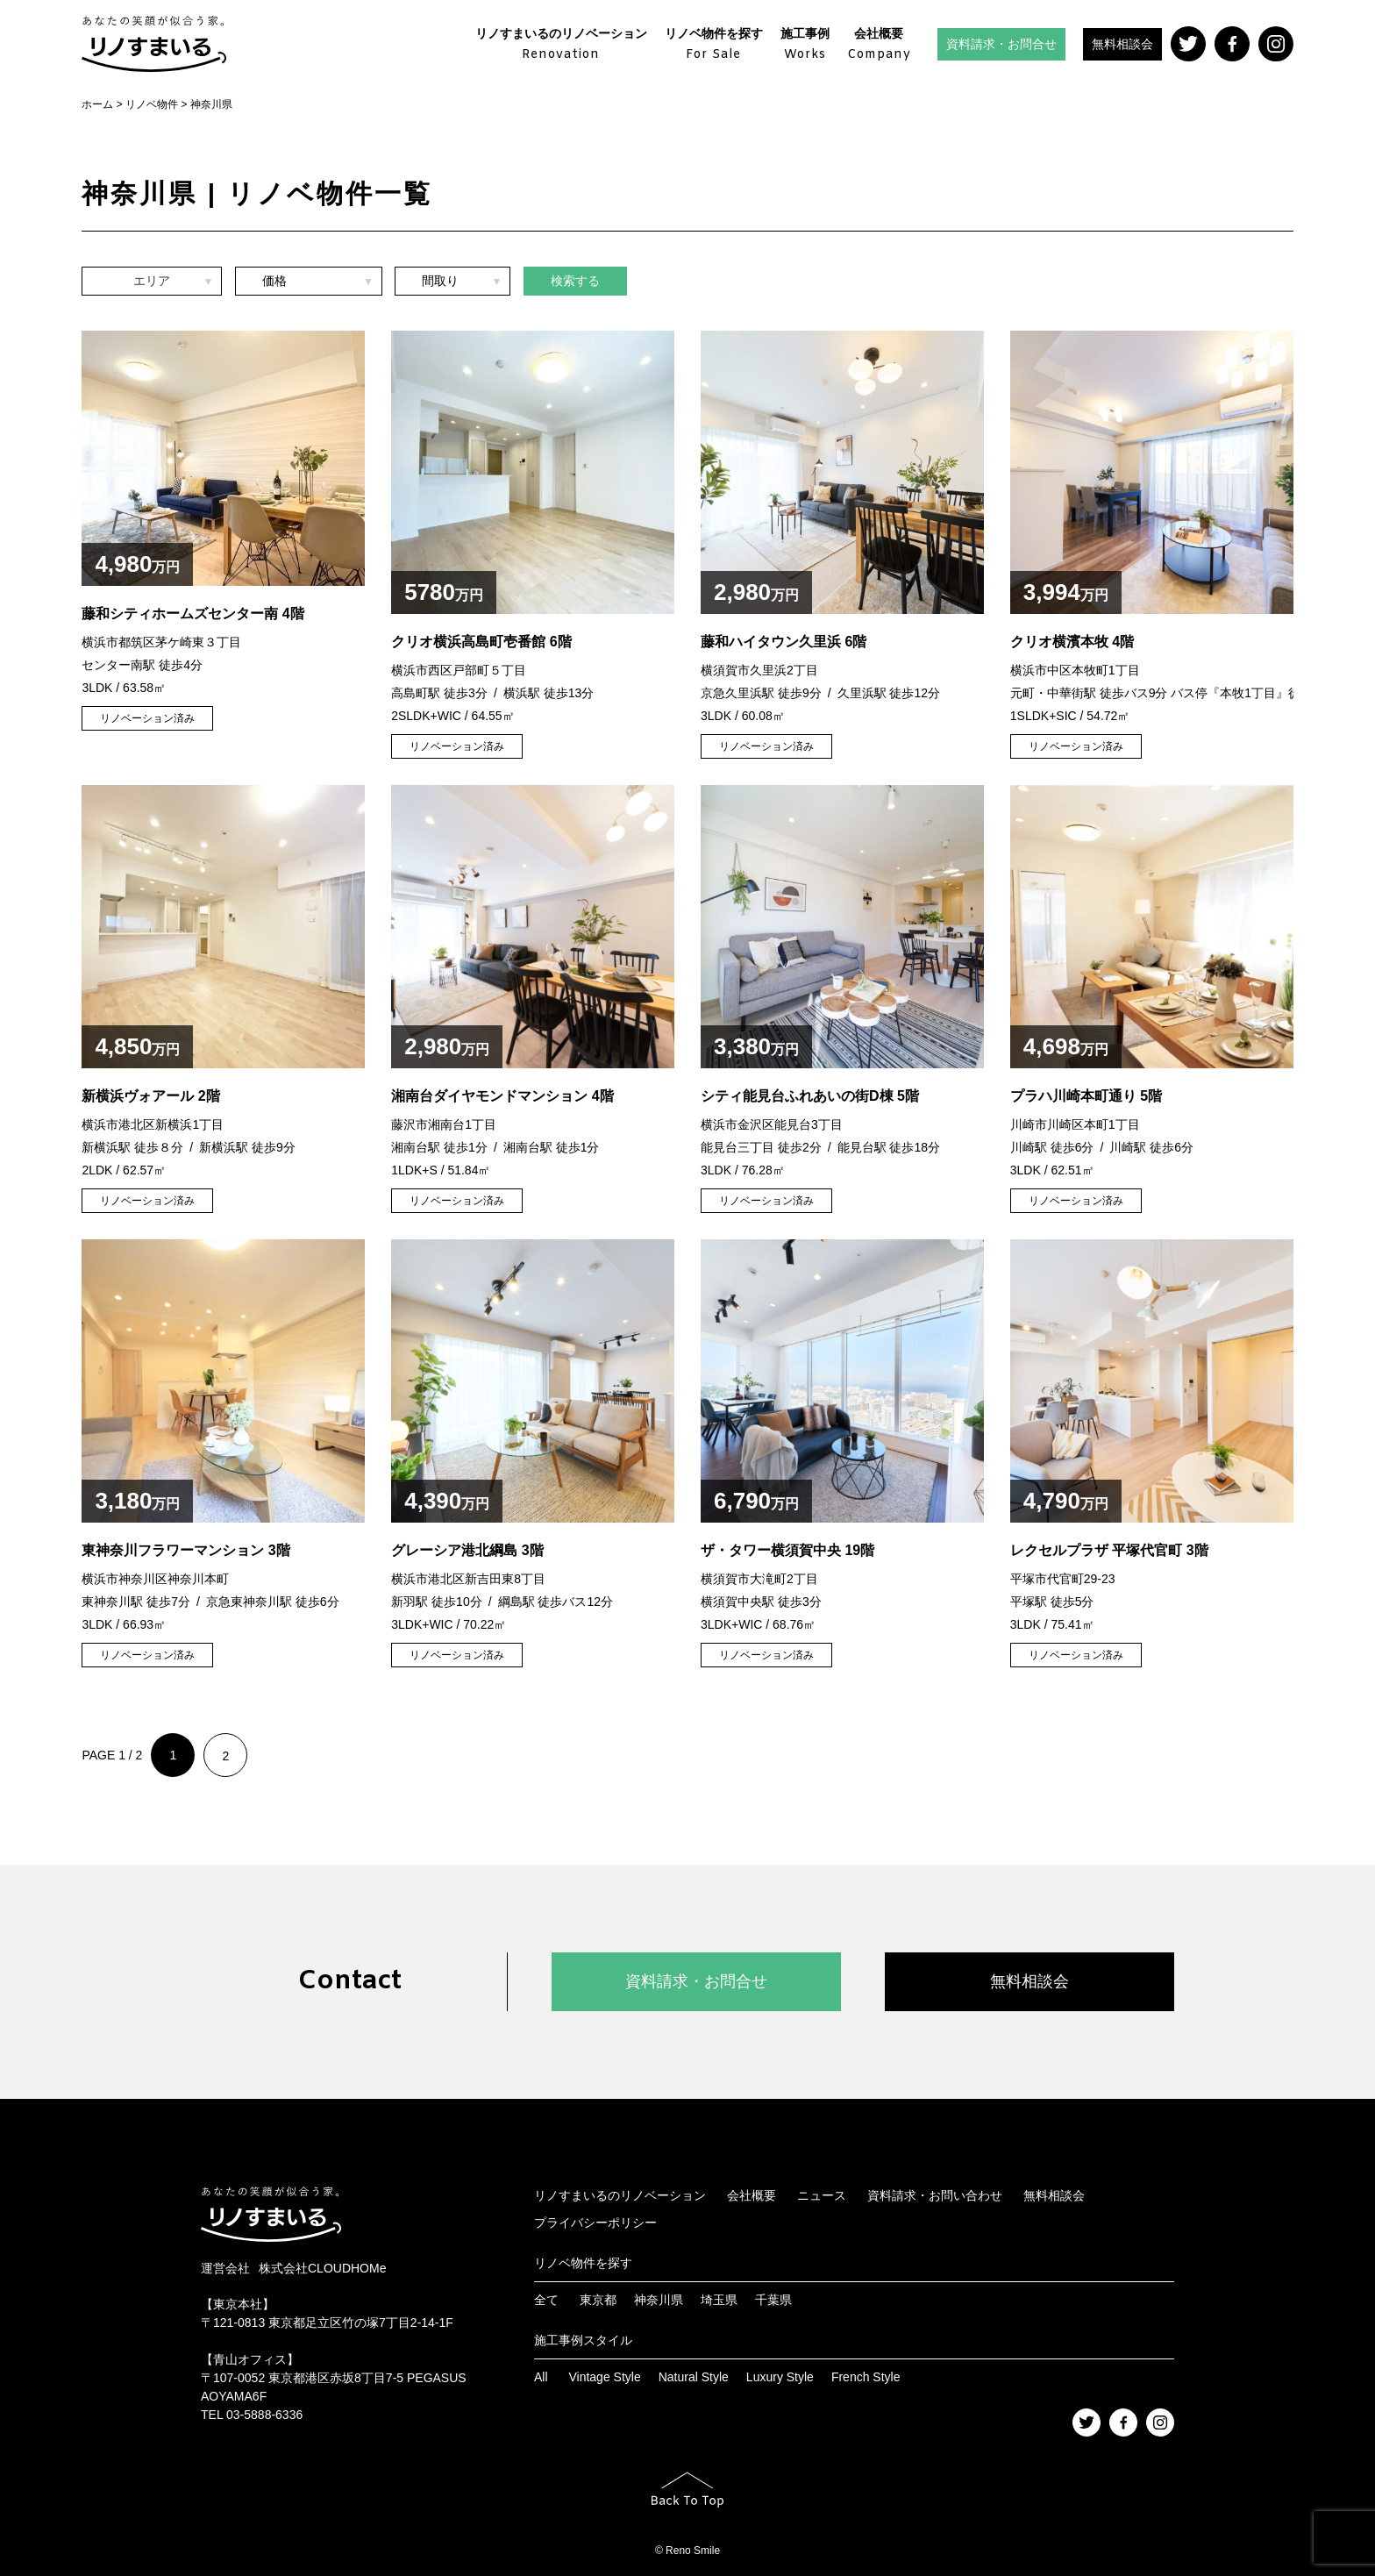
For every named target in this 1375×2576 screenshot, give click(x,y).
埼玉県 (719, 2300)
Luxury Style (780, 2377)
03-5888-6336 (264, 2415)
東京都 (598, 2300)
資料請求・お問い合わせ (934, 2195)
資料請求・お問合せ (1001, 44)
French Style (866, 2377)
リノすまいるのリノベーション (561, 45)
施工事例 (805, 45)
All (541, 2377)
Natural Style (694, 2377)
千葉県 (773, 2300)
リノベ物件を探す (714, 45)
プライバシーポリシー (595, 2223)
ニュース (821, 2195)
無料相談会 (1122, 44)
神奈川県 (658, 2300)
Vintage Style (604, 2377)
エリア (151, 283)
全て (546, 2300)
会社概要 (879, 45)
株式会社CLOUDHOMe (322, 2268)
